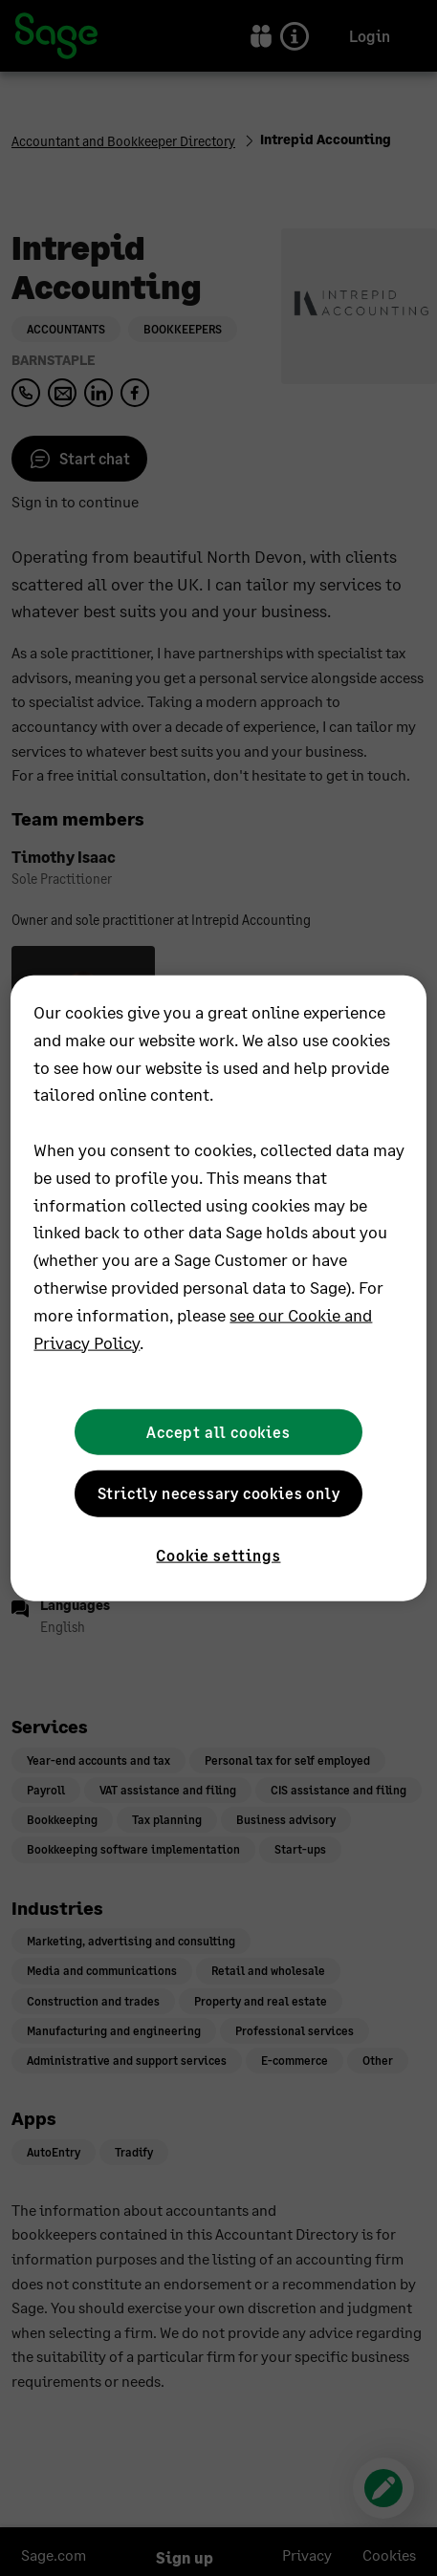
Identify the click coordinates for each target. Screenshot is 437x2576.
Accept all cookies (218, 1432)
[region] (218, 1288)
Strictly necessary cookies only (219, 1493)
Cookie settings (218, 1554)
